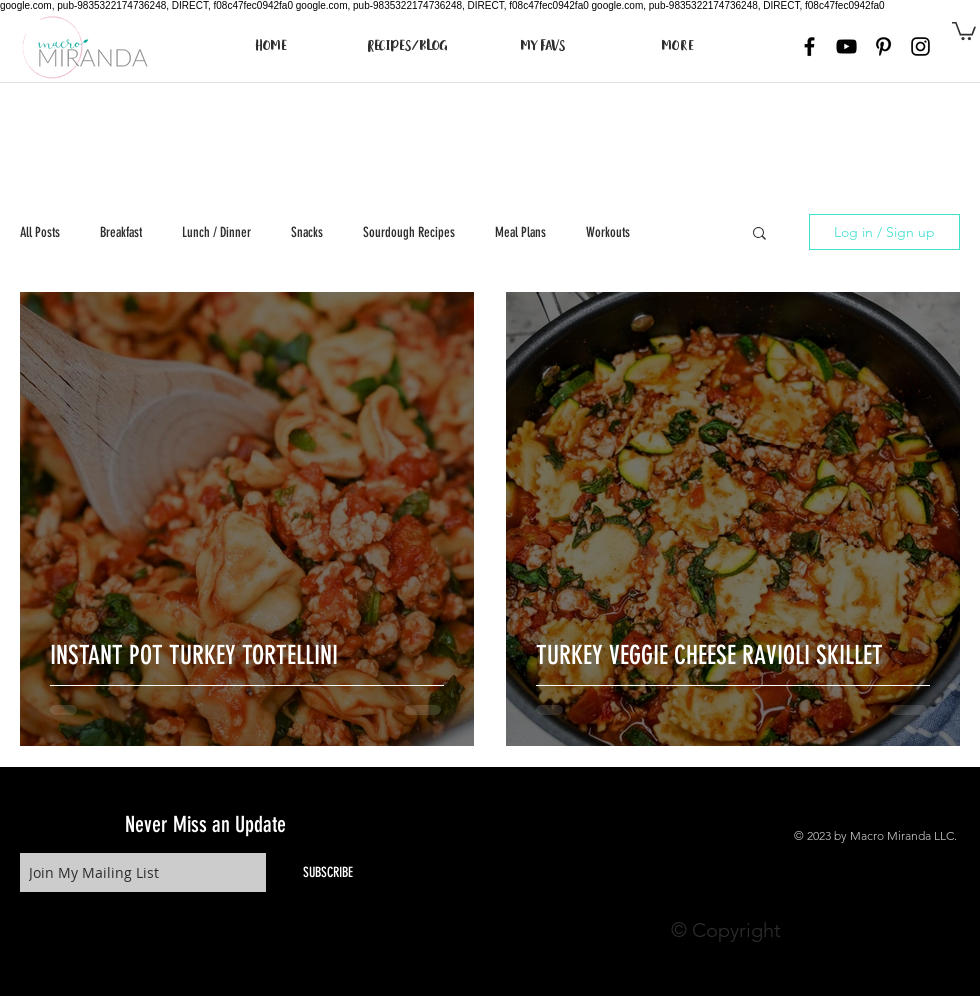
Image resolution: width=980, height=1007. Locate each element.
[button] (964, 30)
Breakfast (121, 232)
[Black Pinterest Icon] (883, 46)
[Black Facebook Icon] (809, 46)
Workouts (608, 232)
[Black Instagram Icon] (920, 46)
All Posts (40, 232)
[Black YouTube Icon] (846, 46)
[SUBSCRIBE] (328, 872)
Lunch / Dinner (216, 232)
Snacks (307, 232)
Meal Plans (520, 232)
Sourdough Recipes (409, 232)
